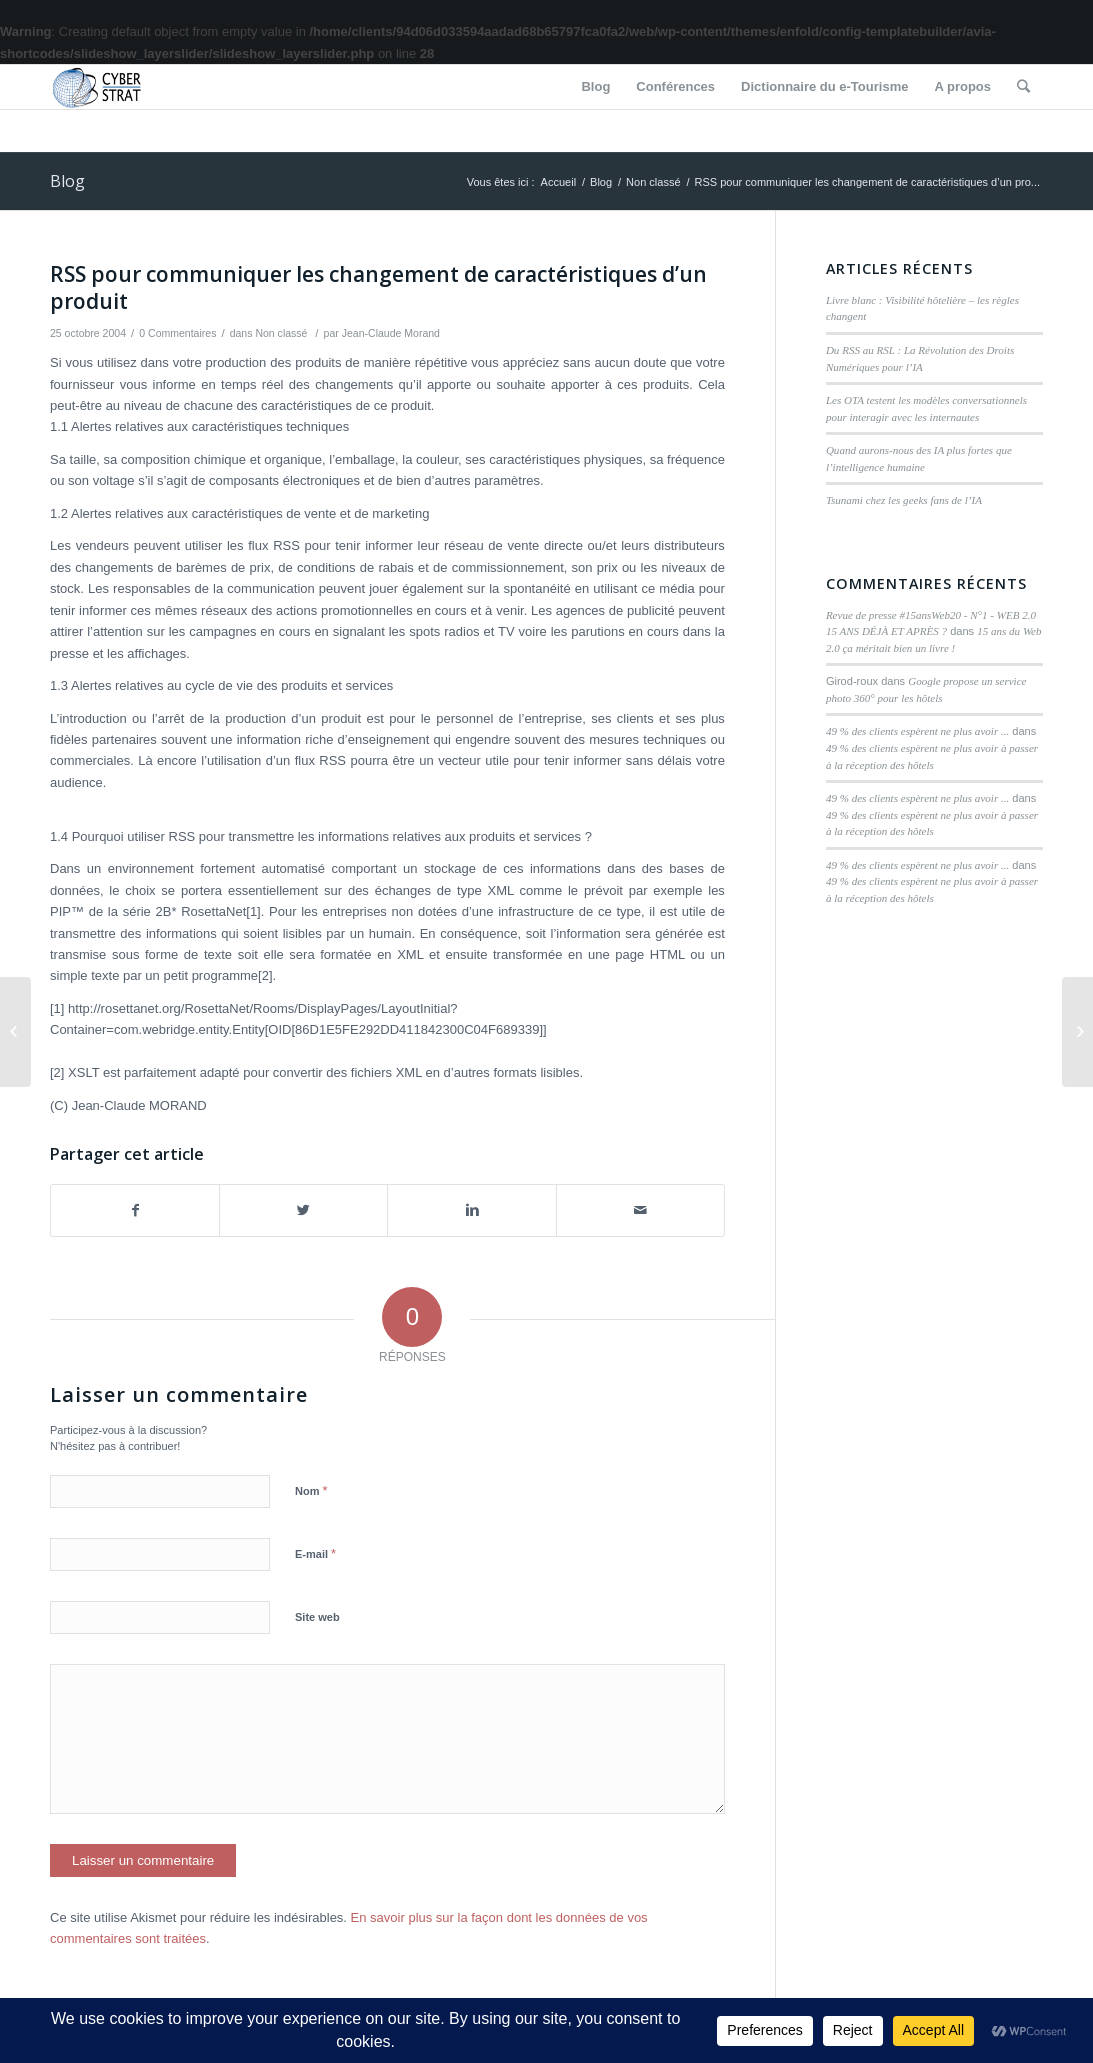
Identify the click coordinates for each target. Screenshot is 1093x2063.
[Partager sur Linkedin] (471, 1210)
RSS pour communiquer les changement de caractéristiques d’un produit (378, 287)
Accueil (558, 182)
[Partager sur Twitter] (303, 1210)
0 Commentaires (177, 333)
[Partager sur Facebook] (135, 1210)
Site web (317, 1617)
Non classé (653, 182)
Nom (311, 1490)
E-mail (315, 1553)
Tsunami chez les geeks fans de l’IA (904, 500)
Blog (67, 181)
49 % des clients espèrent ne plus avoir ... (917, 731)
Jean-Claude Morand (391, 333)
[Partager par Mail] (640, 1210)
